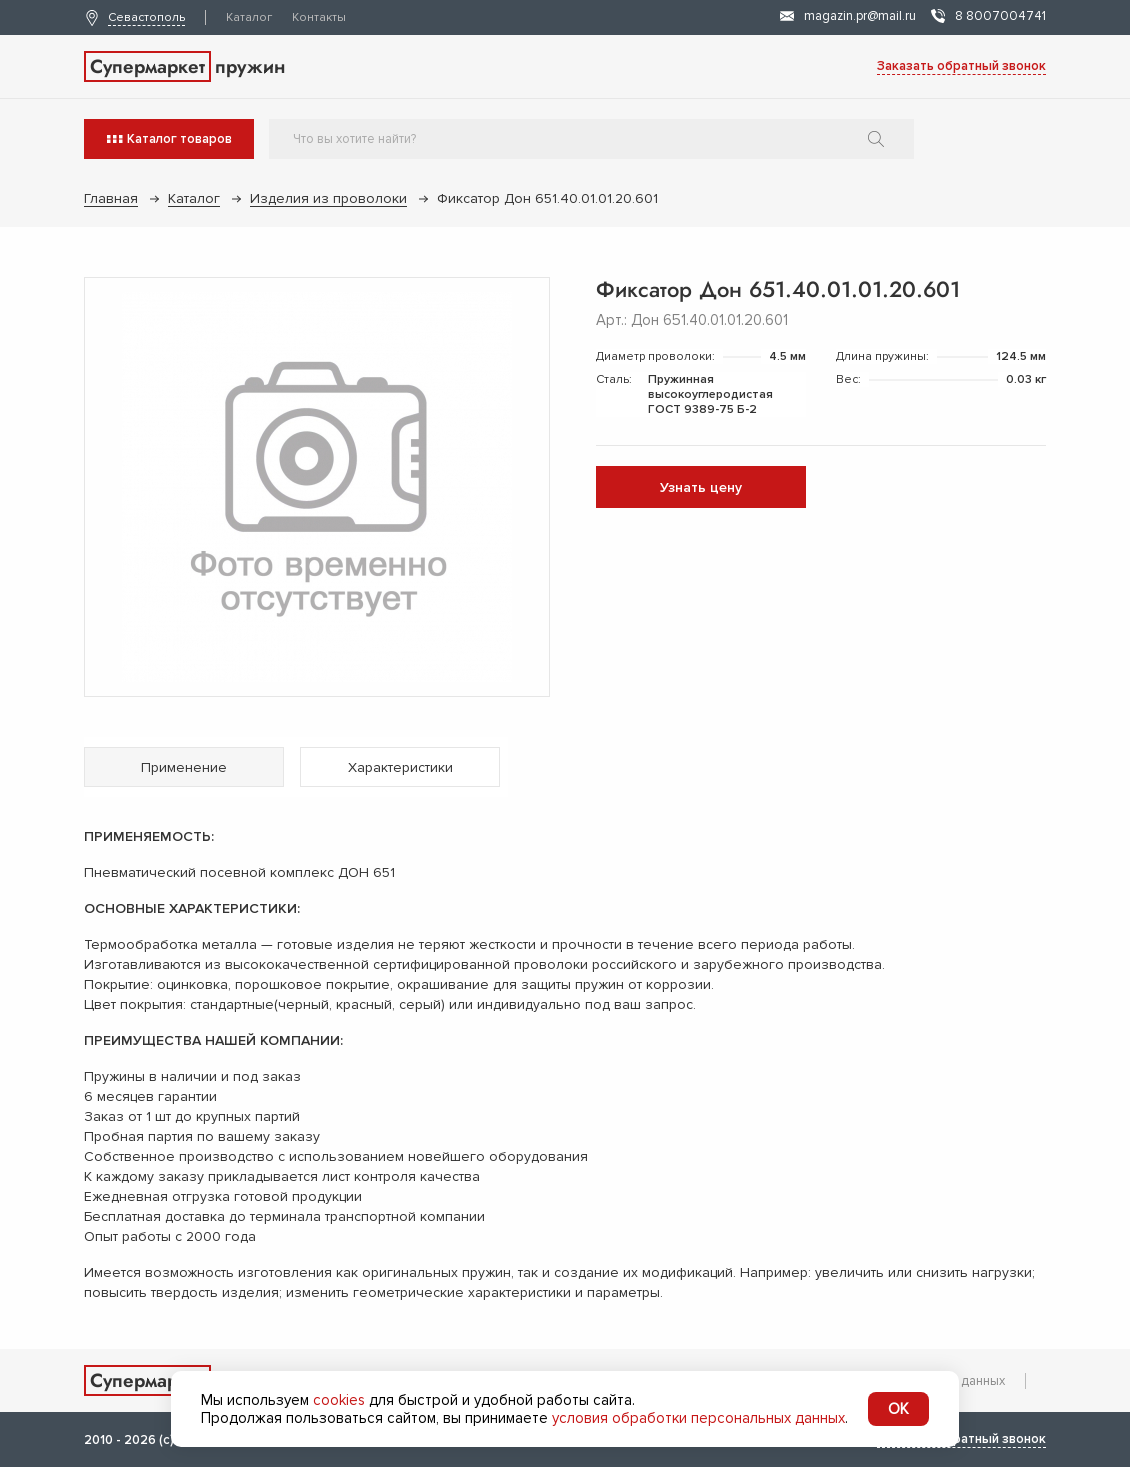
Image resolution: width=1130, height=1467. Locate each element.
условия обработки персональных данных (698, 1418)
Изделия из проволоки (328, 198)
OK (898, 1409)
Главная (111, 198)
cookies (339, 1400)
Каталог (249, 17)
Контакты (319, 17)
